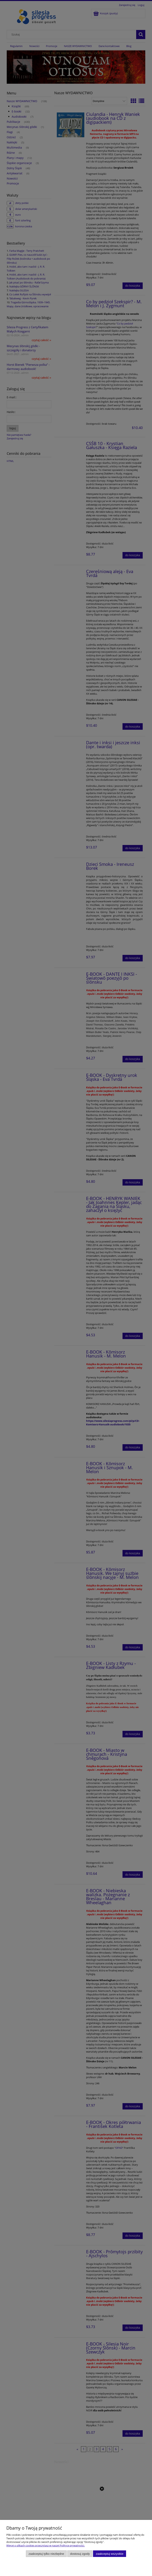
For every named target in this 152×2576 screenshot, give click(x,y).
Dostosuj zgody (80, 2553)
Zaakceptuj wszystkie (109, 2553)
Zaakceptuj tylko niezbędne (46, 2553)
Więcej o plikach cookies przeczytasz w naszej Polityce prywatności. (45, 2545)
